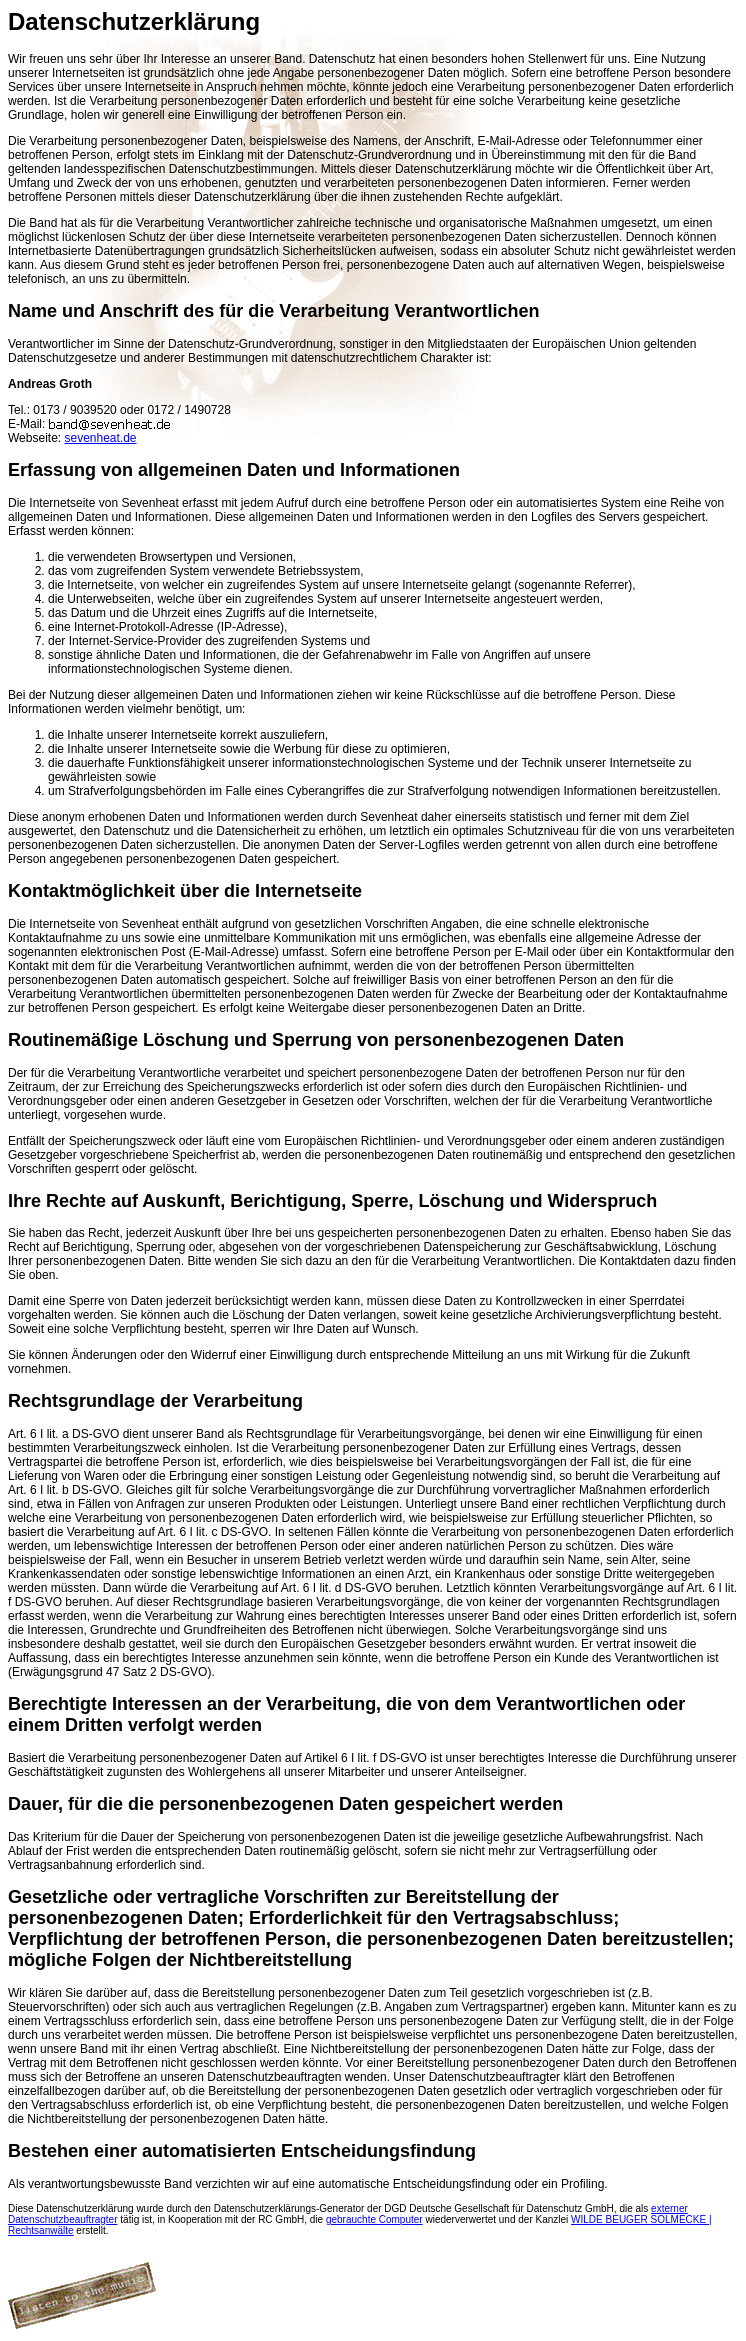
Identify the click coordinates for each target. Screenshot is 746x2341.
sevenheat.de (100, 438)
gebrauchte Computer (374, 2219)
